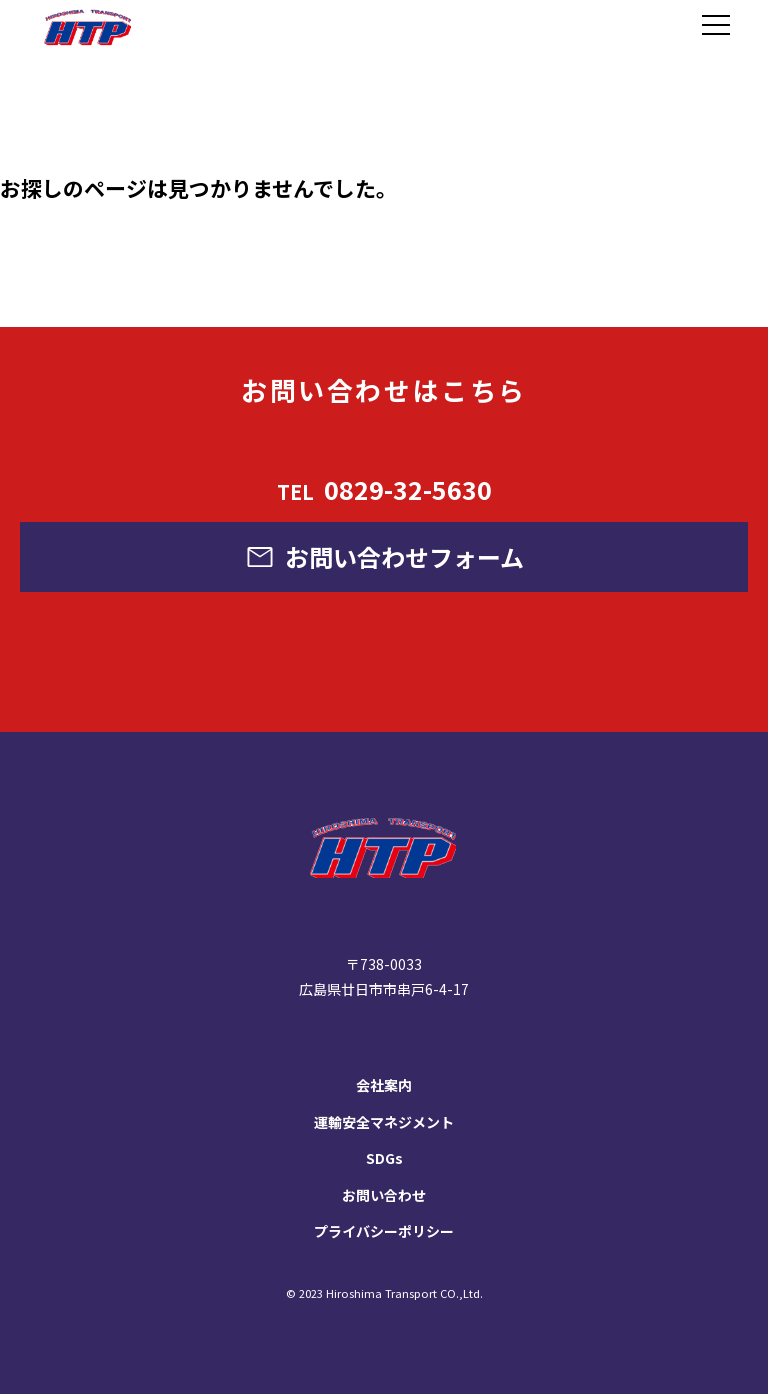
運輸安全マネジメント (384, 1122)
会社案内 (384, 1085)
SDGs (384, 1158)
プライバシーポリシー (384, 1231)
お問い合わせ (384, 1195)
